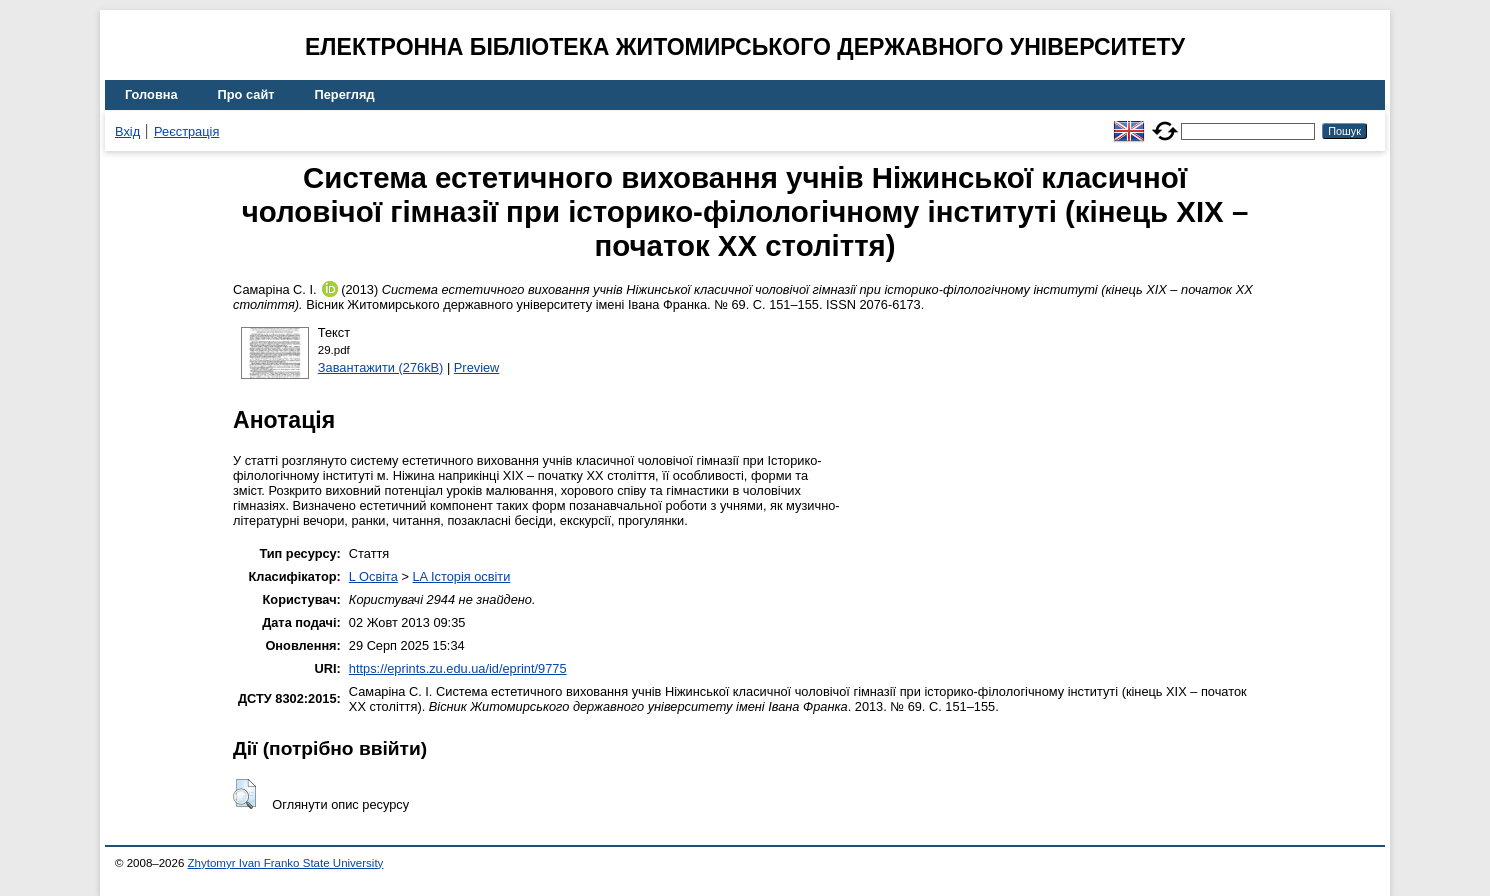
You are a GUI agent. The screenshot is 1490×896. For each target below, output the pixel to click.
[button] (244, 794)
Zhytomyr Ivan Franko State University (286, 863)
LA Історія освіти (461, 576)
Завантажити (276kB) (381, 367)
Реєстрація (186, 131)
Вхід (127, 131)
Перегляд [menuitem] (345, 94)
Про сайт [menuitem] (246, 94)
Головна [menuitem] (151, 94)
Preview (477, 367)
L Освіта (373, 576)
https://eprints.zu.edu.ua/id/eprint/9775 (458, 668)
